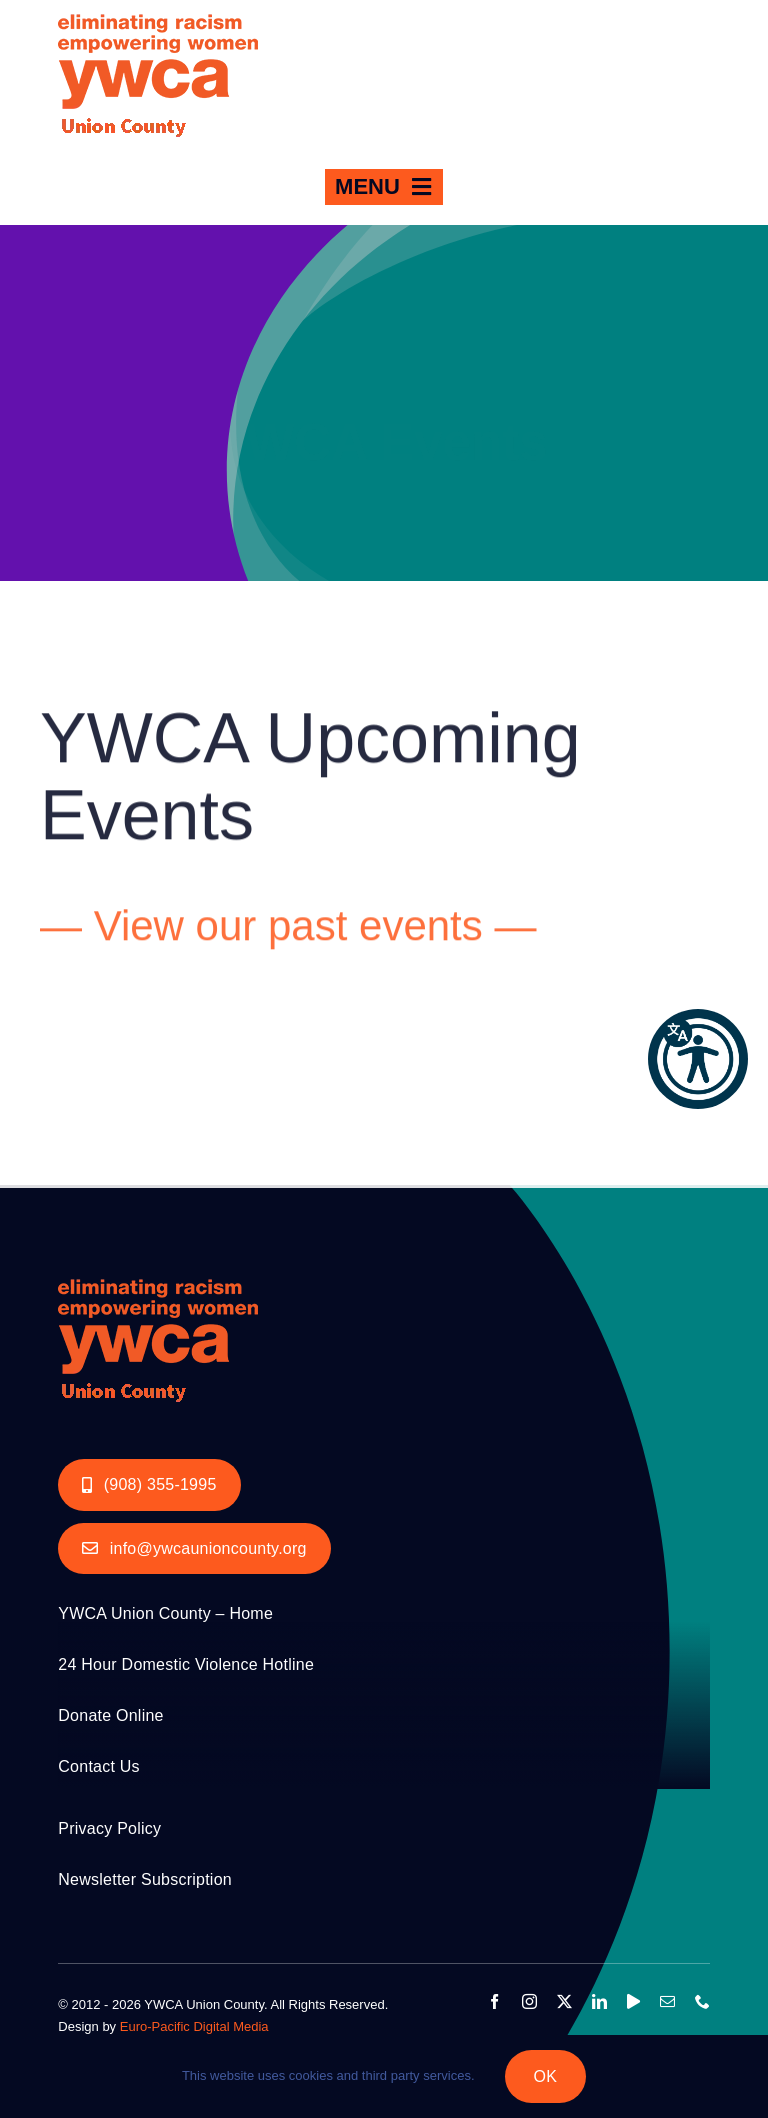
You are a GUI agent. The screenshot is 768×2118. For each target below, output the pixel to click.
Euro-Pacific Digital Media (194, 2026)
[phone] (702, 2001)
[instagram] (529, 2001)
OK (546, 2076)
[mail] (667, 2001)
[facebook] (494, 2001)
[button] (698, 1059)
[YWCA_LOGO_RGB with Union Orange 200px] (158, 1273)
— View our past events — (288, 929)
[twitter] (564, 2001)
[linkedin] (599, 2001)
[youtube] (633, 2001)
